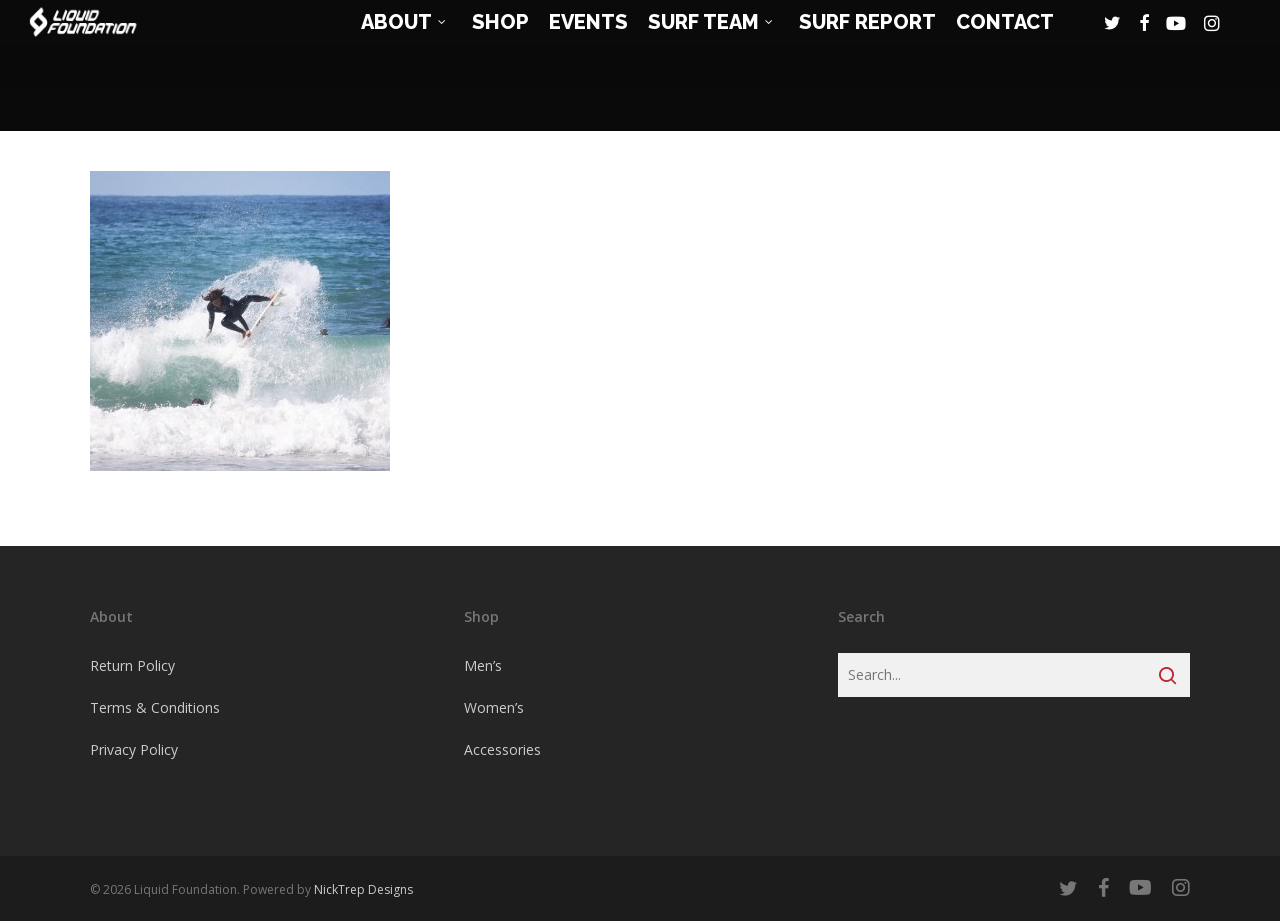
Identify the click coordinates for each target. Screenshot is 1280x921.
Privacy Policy (134, 749)
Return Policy (132, 665)
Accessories (502, 749)
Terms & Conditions (155, 707)
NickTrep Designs (363, 889)
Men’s (483, 665)
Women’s (494, 707)
